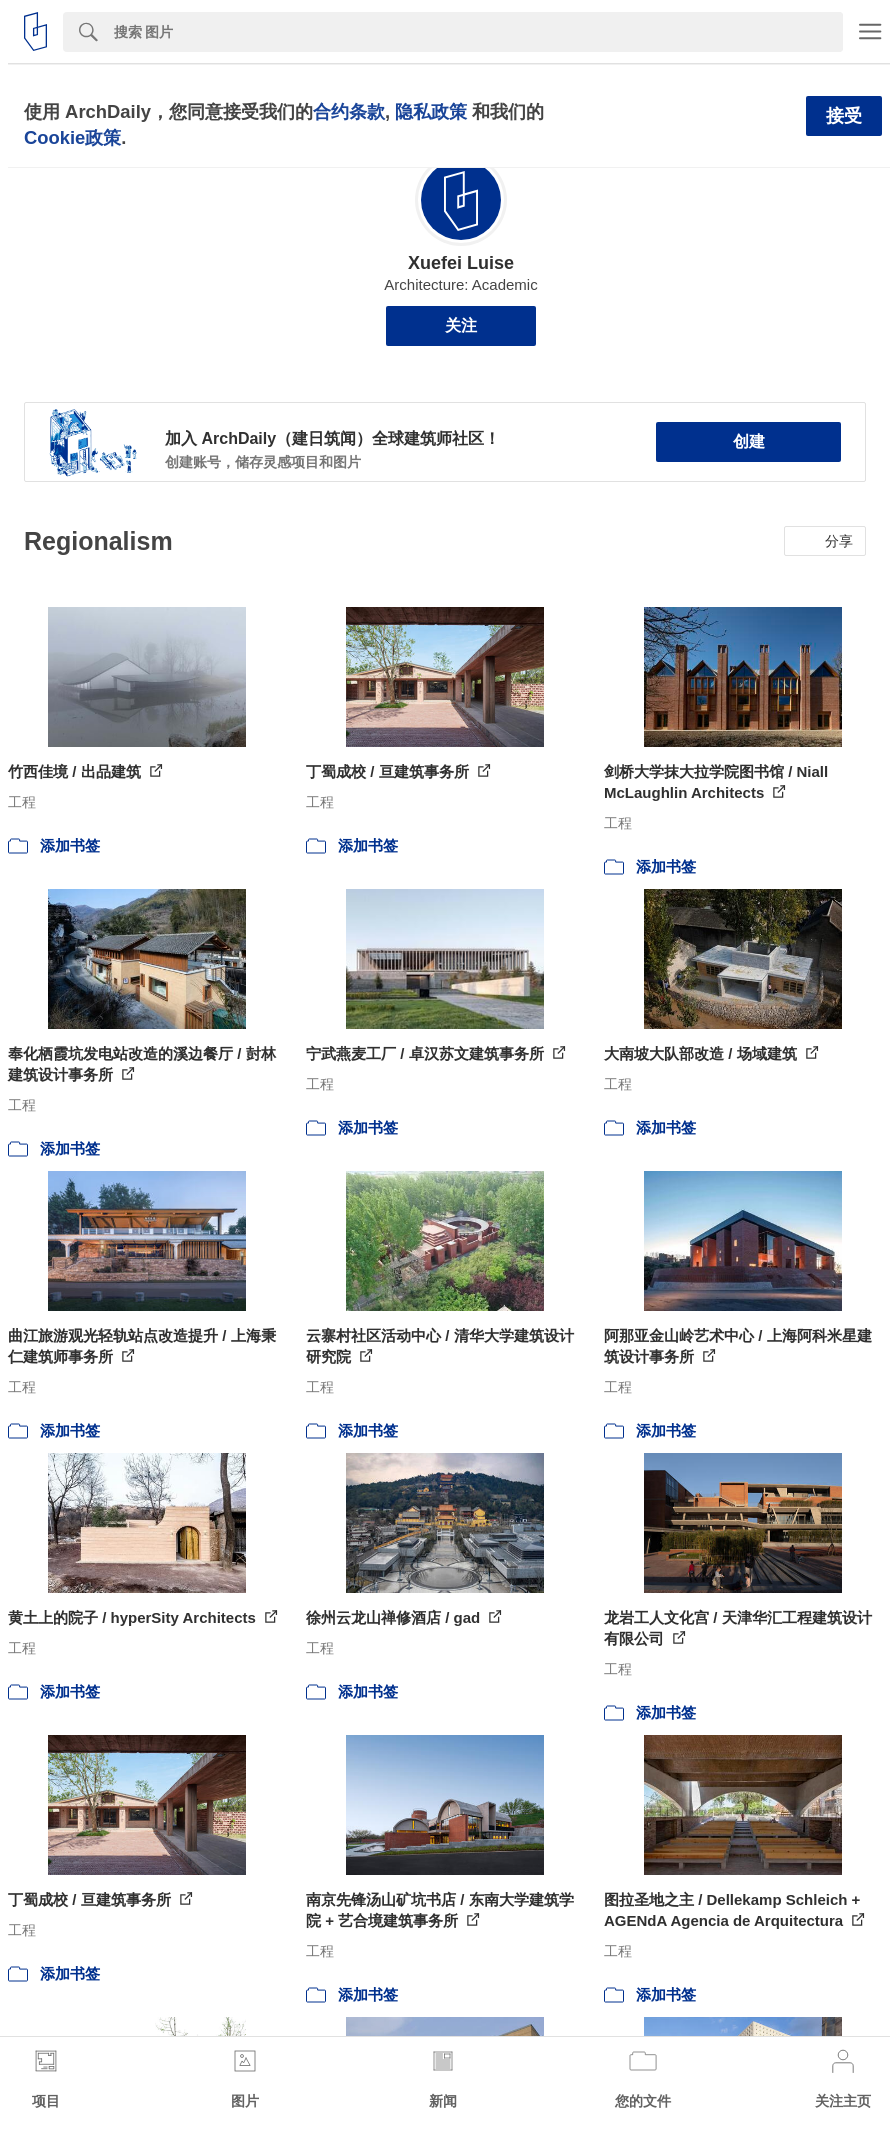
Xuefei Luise (461, 263)
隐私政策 (431, 111)
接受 (844, 116)
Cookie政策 (72, 137)
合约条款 (349, 111)
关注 (461, 325)
